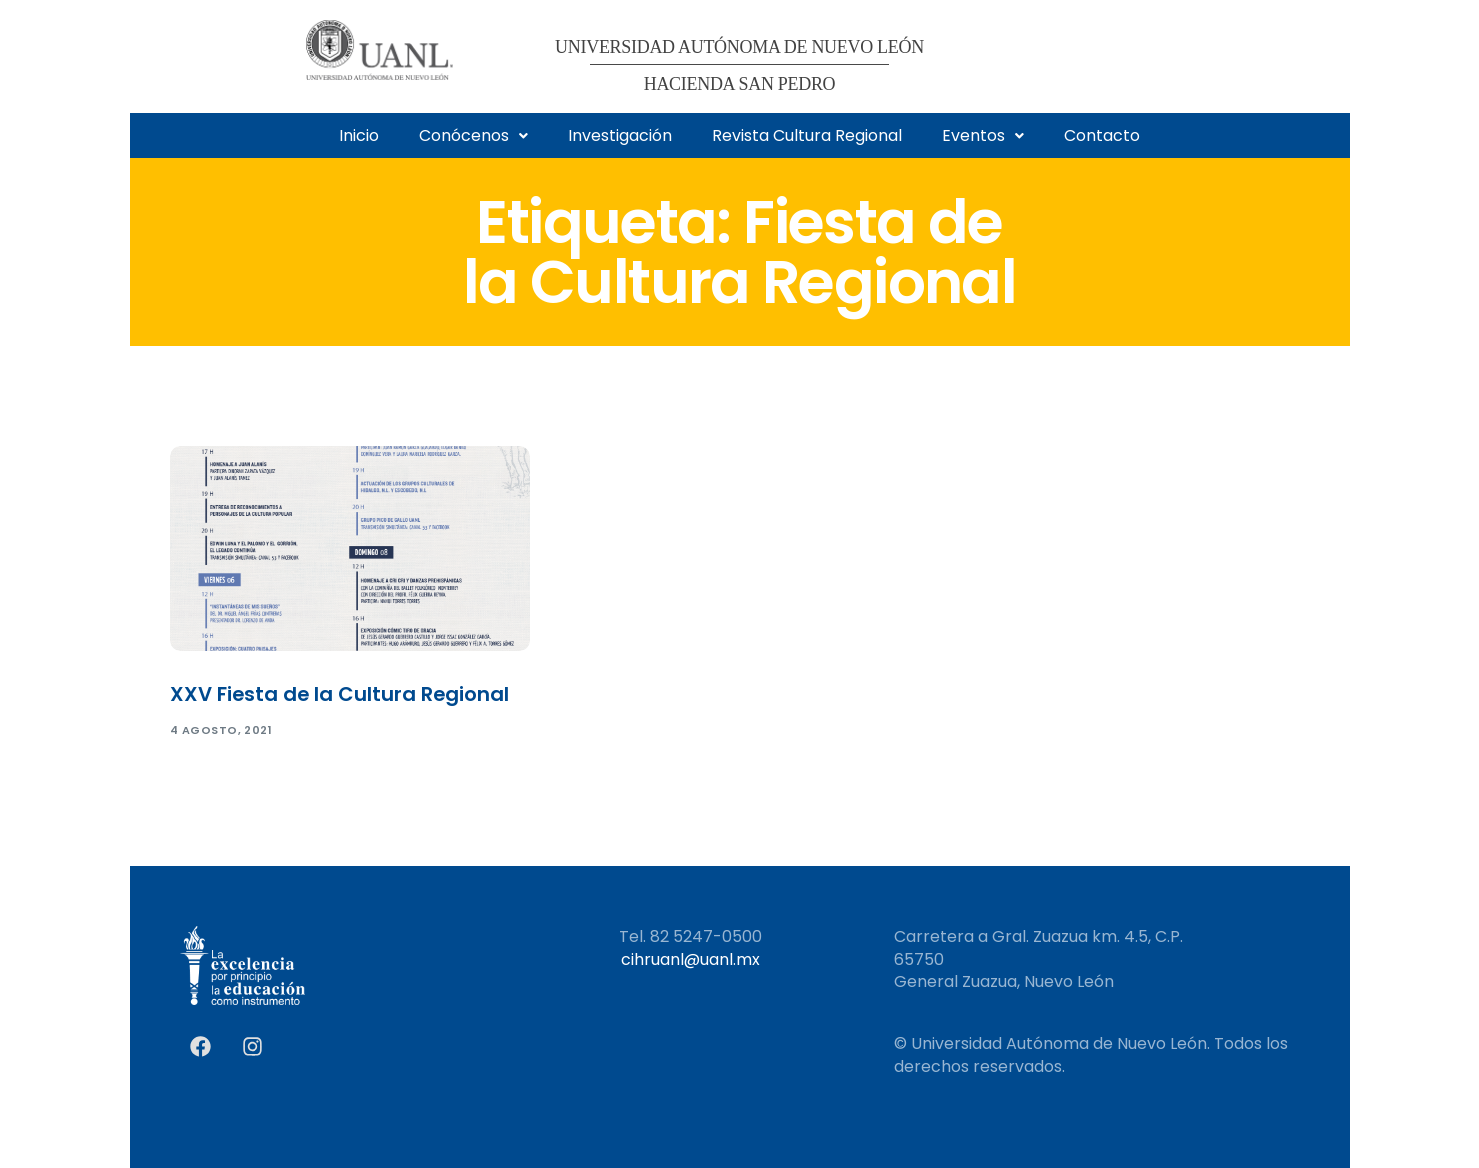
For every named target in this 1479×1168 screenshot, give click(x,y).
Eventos (983, 135)
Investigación (620, 135)
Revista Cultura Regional (807, 135)
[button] (473, 136)
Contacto (1102, 135)
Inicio (359, 135)
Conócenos (473, 135)
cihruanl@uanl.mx (690, 959)
